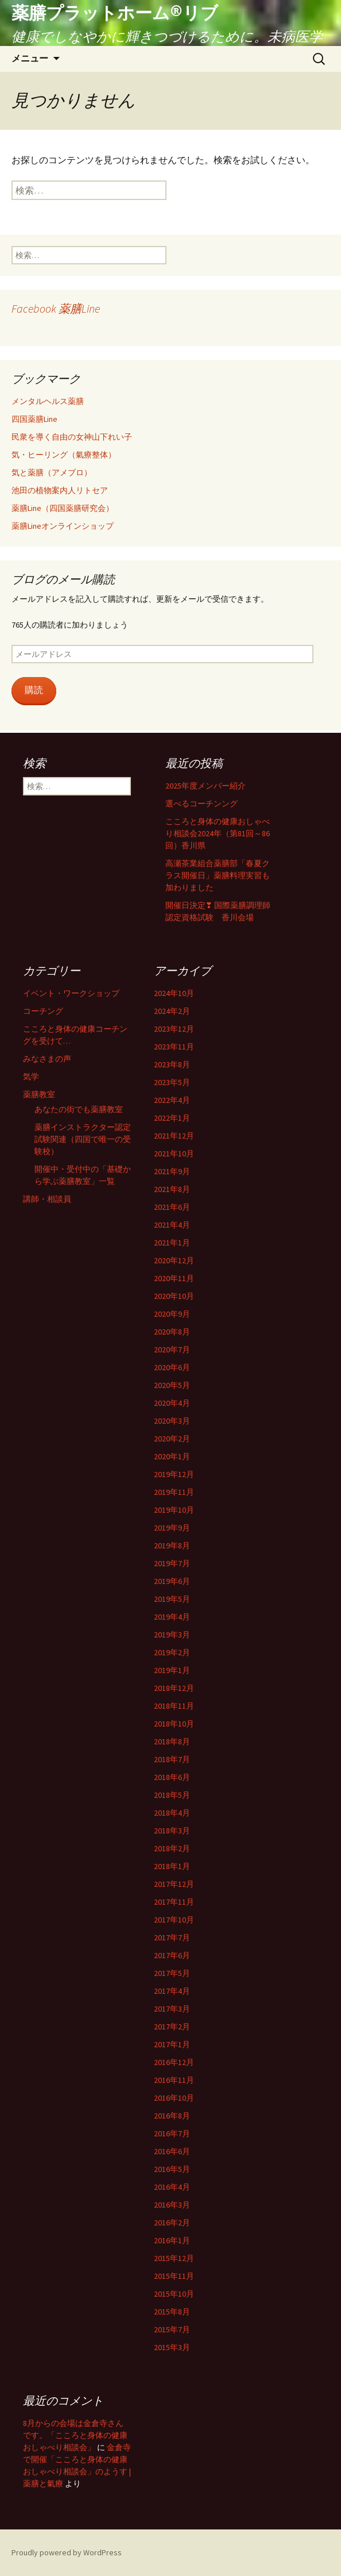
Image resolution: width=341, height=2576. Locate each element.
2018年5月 (172, 1795)
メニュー (29, 58)
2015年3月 (172, 2347)
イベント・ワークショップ (71, 993)
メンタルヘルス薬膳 (47, 401)
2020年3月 (172, 1421)
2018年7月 (172, 1759)
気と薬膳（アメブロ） (51, 472)
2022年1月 (172, 1118)
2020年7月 (172, 1349)
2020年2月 (172, 1438)
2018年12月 (174, 1688)
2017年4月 (172, 1991)
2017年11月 (174, 1902)
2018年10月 (174, 1723)
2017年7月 (172, 1937)
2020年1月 (172, 1456)
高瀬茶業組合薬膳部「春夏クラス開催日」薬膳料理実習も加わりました (217, 875)
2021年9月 (172, 1171)
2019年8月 (172, 1545)
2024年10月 (174, 993)
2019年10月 (174, 1510)
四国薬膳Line (34, 419)
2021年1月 (172, 1242)
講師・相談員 (47, 1199)
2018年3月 (172, 1830)
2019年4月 (172, 1617)
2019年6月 (172, 1581)
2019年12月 (174, 1474)
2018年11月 (174, 1706)
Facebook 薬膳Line (55, 308)
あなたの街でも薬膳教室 (78, 1109)
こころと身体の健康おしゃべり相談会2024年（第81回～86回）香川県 (217, 833)
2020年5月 (172, 1385)
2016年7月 (172, 2133)
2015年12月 (174, 2258)
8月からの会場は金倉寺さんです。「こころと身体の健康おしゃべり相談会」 (75, 2435)
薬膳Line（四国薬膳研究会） (62, 508)
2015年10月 (174, 2294)
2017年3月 (172, 2009)
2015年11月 (174, 2276)
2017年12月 (174, 1884)
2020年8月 (172, 1332)
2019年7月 (172, 1563)
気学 (31, 1076)
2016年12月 (174, 2062)
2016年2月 (172, 2222)
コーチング (43, 1011)
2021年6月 (172, 1207)
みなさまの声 (47, 1059)
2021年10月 (174, 1153)
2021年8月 (172, 1189)
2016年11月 (174, 2080)
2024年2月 (172, 1011)
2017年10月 (174, 1919)
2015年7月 (172, 2329)
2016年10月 (174, 2098)
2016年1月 (172, 2240)
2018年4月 (172, 1813)
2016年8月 (172, 2115)
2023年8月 (172, 1064)
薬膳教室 (39, 1094)
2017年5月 (172, 1973)
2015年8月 (172, 2311)
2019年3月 (172, 1634)
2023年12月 (174, 1029)
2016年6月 (172, 2151)
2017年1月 (172, 2044)
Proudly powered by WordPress (66, 2552)
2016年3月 (172, 2205)
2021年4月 (172, 1225)
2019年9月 (172, 1527)
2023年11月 (174, 1046)
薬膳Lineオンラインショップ (62, 526)
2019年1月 (172, 1670)
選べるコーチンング (201, 803)
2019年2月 (172, 1652)
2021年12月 (174, 1136)
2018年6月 (172, 1777)
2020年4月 (172, 1403)
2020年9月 (172, 1314)
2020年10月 (174, 1296)
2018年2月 (172, 1848)
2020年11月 (174, 1278)
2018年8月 (172, 1741)
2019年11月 (174, 1492)
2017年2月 (172, 2026)
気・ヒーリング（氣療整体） (63, 454)
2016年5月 (172, 2169)
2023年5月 (172, 1082)
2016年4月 (172, 2187)
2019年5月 (172, 1599)
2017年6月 (172, 1955)
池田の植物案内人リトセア (59, 490)
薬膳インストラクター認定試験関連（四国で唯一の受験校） (82, 1139)
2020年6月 (172, 1367)
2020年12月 (174, 1260)
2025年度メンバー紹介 (205, 786)
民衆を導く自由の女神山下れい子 (71, 437)
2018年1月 (172, 1866)
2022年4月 (172, 1100)
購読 (34, 690)
